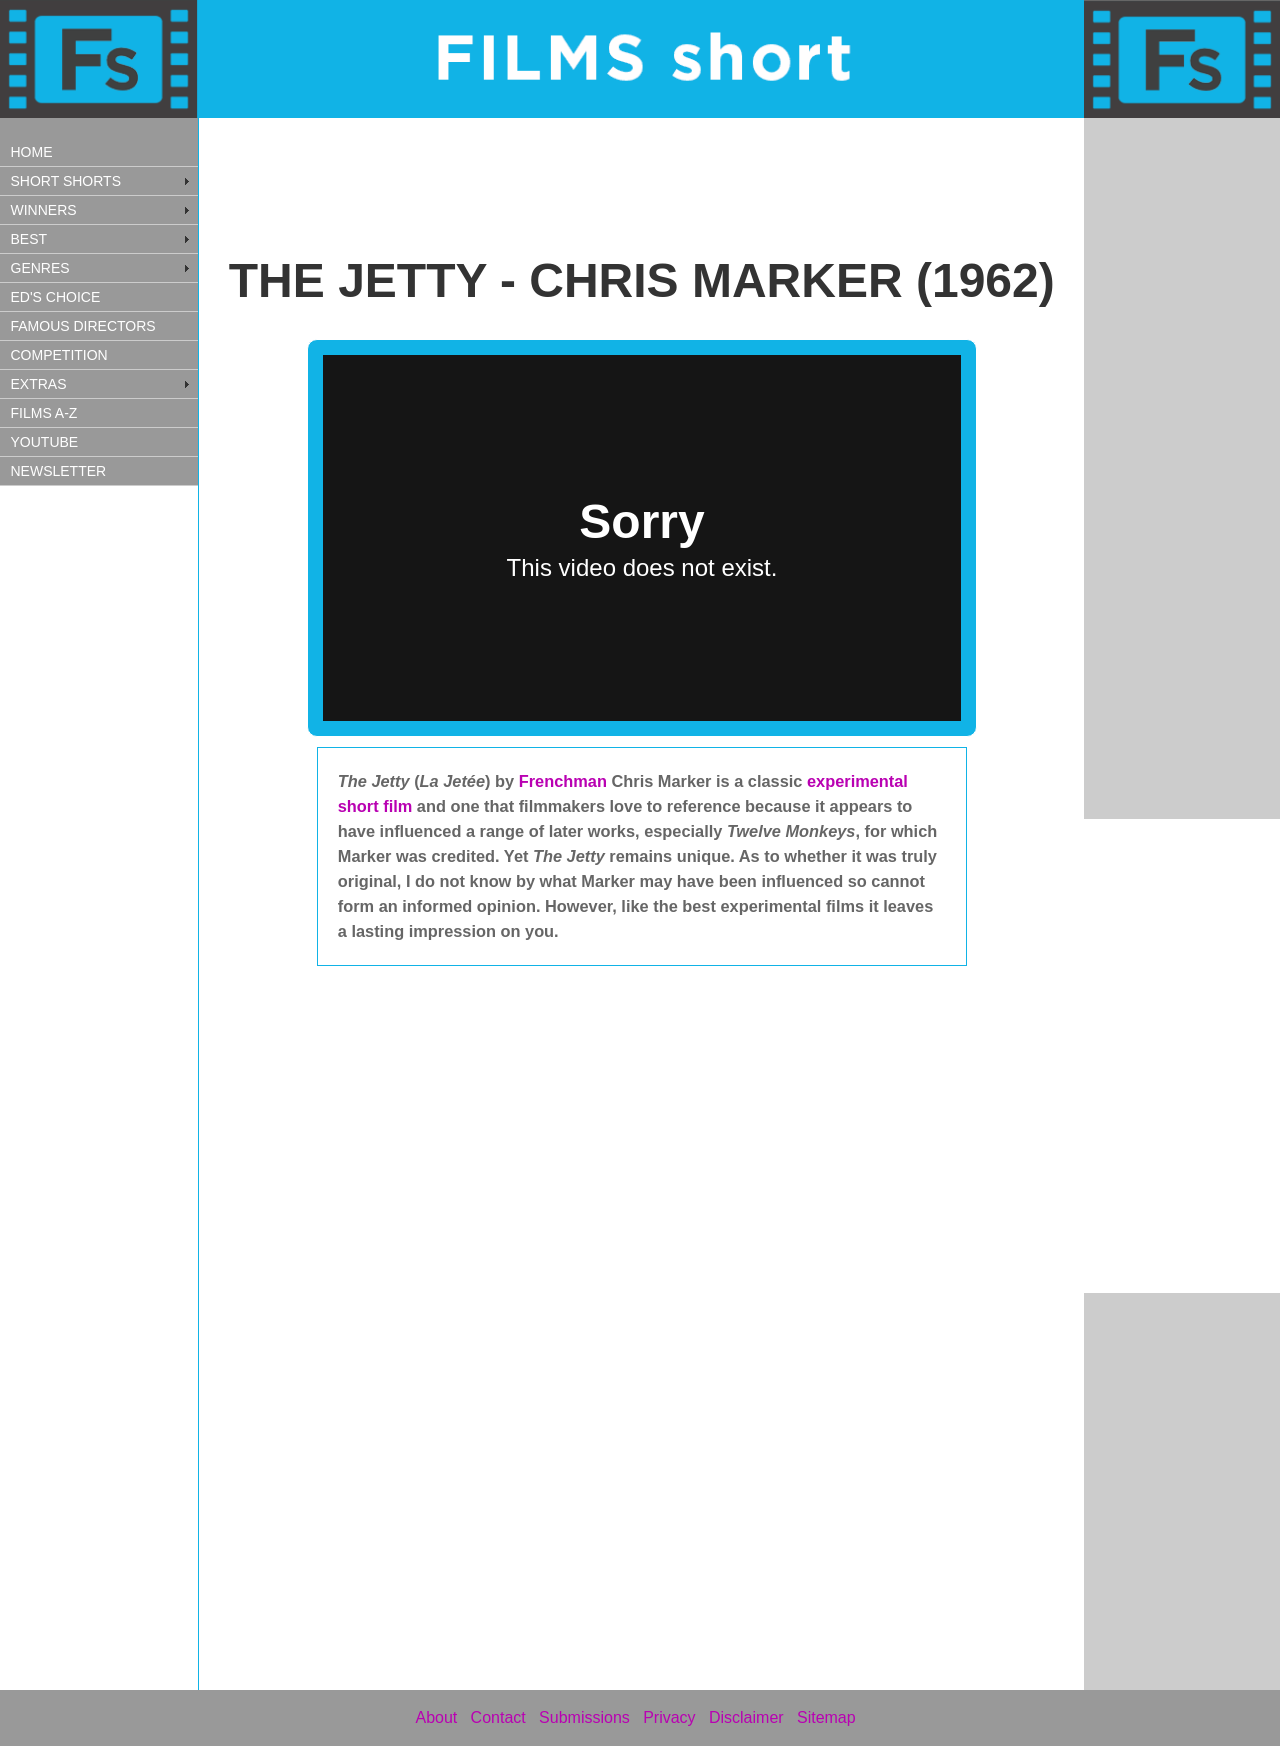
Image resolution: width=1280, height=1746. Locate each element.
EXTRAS (39, 384)
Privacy (669, 1717)
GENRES (40, 268)
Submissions (584, 1717)
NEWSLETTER (59, 471)
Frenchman (565, 781)
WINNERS (44, 210)
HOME (32, 152)
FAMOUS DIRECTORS (83, 326)
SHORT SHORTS (66, 181)
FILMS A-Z (44, 413)
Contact (498, 1717)
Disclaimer (746, 1717)
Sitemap (826, 1717)
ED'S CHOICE (56, 297)
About (436, 1717)
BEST (29, 239)
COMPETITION (59, 355)
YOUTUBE (45, 442)
